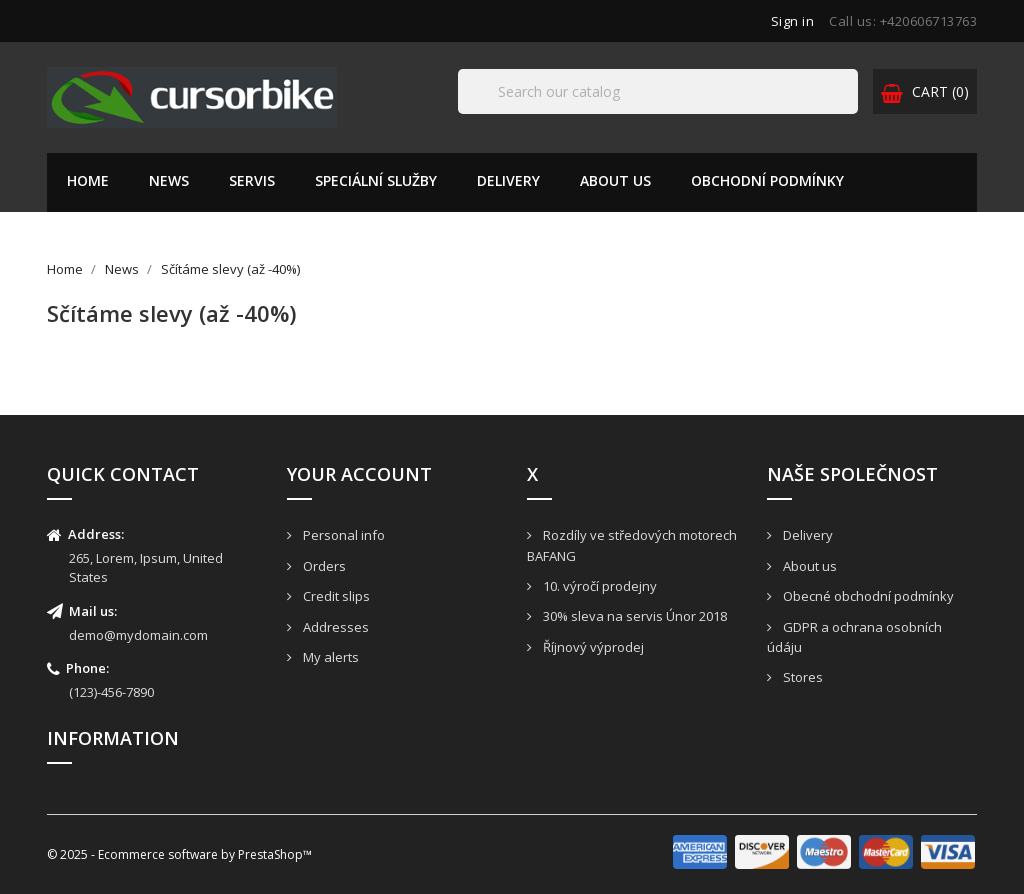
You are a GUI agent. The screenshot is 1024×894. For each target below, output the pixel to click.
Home (88, 180)
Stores (801, 677)
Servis (252, 180)
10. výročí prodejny (598, 586)
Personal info (342, 535)
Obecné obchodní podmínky (867, 596)
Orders (323, 566)
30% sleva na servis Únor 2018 (633, 616)
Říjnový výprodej (592, 647)
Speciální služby (376, 180)
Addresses (334, 627)
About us (615, 180)
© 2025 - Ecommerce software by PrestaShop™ (179, 854)
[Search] (658, 91)
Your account (359, 474)
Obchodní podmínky (767, 180)
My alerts (329, 657)
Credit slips (335, 596)
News (169, 180)
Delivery (508, 180)
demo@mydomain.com (138, 635)
